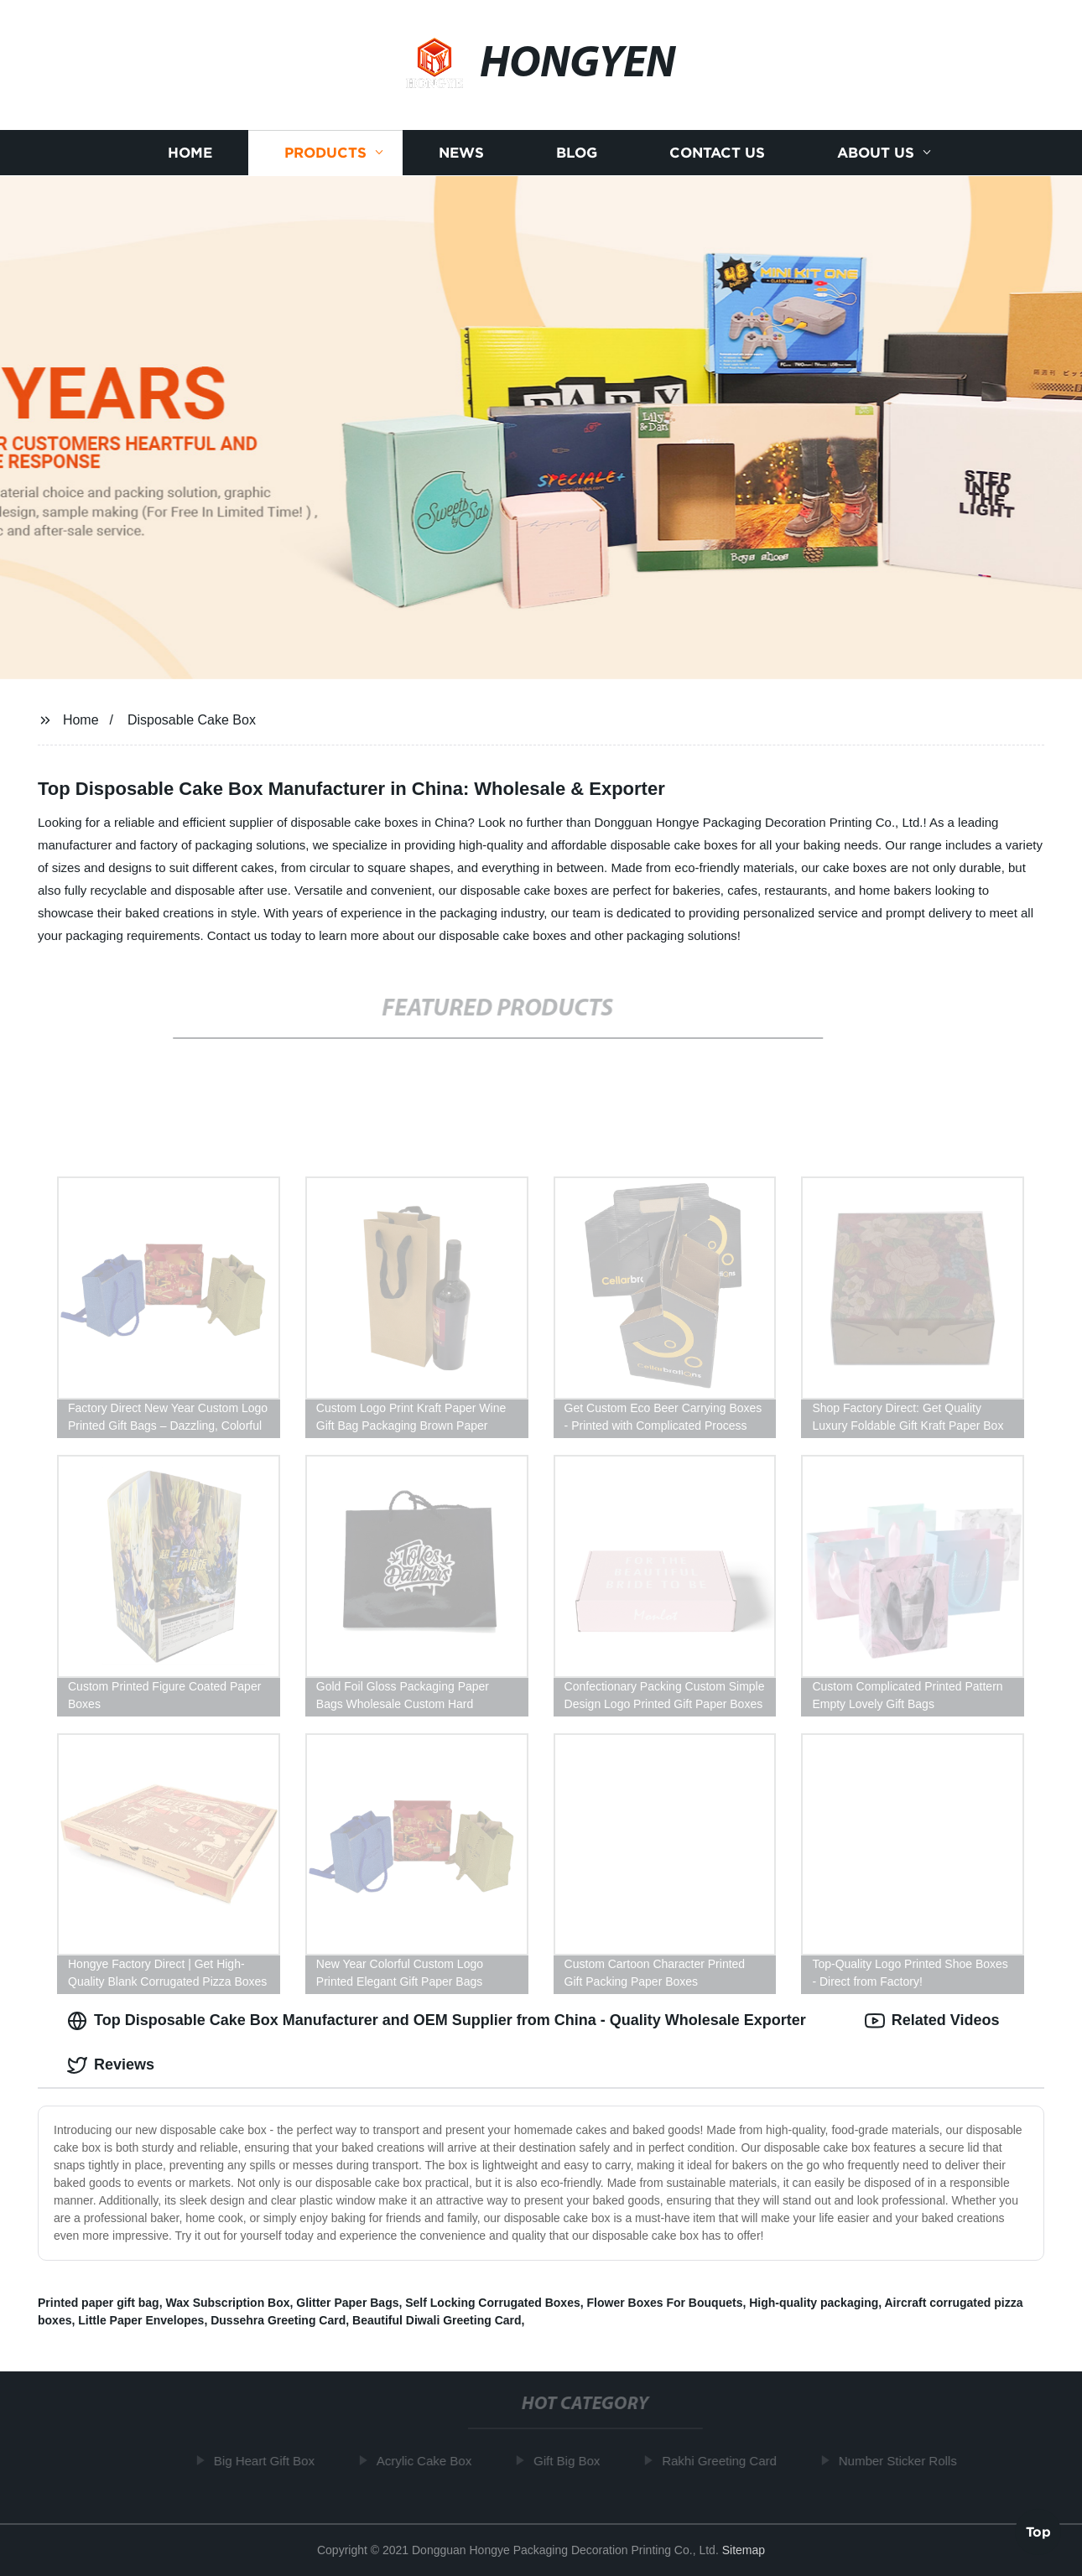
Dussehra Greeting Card (278, 2320)
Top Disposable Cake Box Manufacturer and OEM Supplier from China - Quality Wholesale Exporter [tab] (436, 2021)
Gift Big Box (571, 2461)
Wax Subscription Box (227, 2302)
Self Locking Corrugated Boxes (492, 2302)
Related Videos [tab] (932, 2021)
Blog (576, 153)
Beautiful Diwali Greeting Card (436, 2320)
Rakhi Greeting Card (723, 2461)
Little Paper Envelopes (141, 2320)
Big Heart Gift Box (268, 2461)
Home (190, 153)
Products (325, 153)
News (461, 153)
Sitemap (743, 2550)
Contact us (717, 153)
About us (875, 153)
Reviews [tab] (110, 2065)
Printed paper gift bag (98, 2302)
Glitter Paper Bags (347, 2302)
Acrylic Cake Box (428, 2461)
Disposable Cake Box (191, 720)
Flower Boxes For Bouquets (665, 2302)
